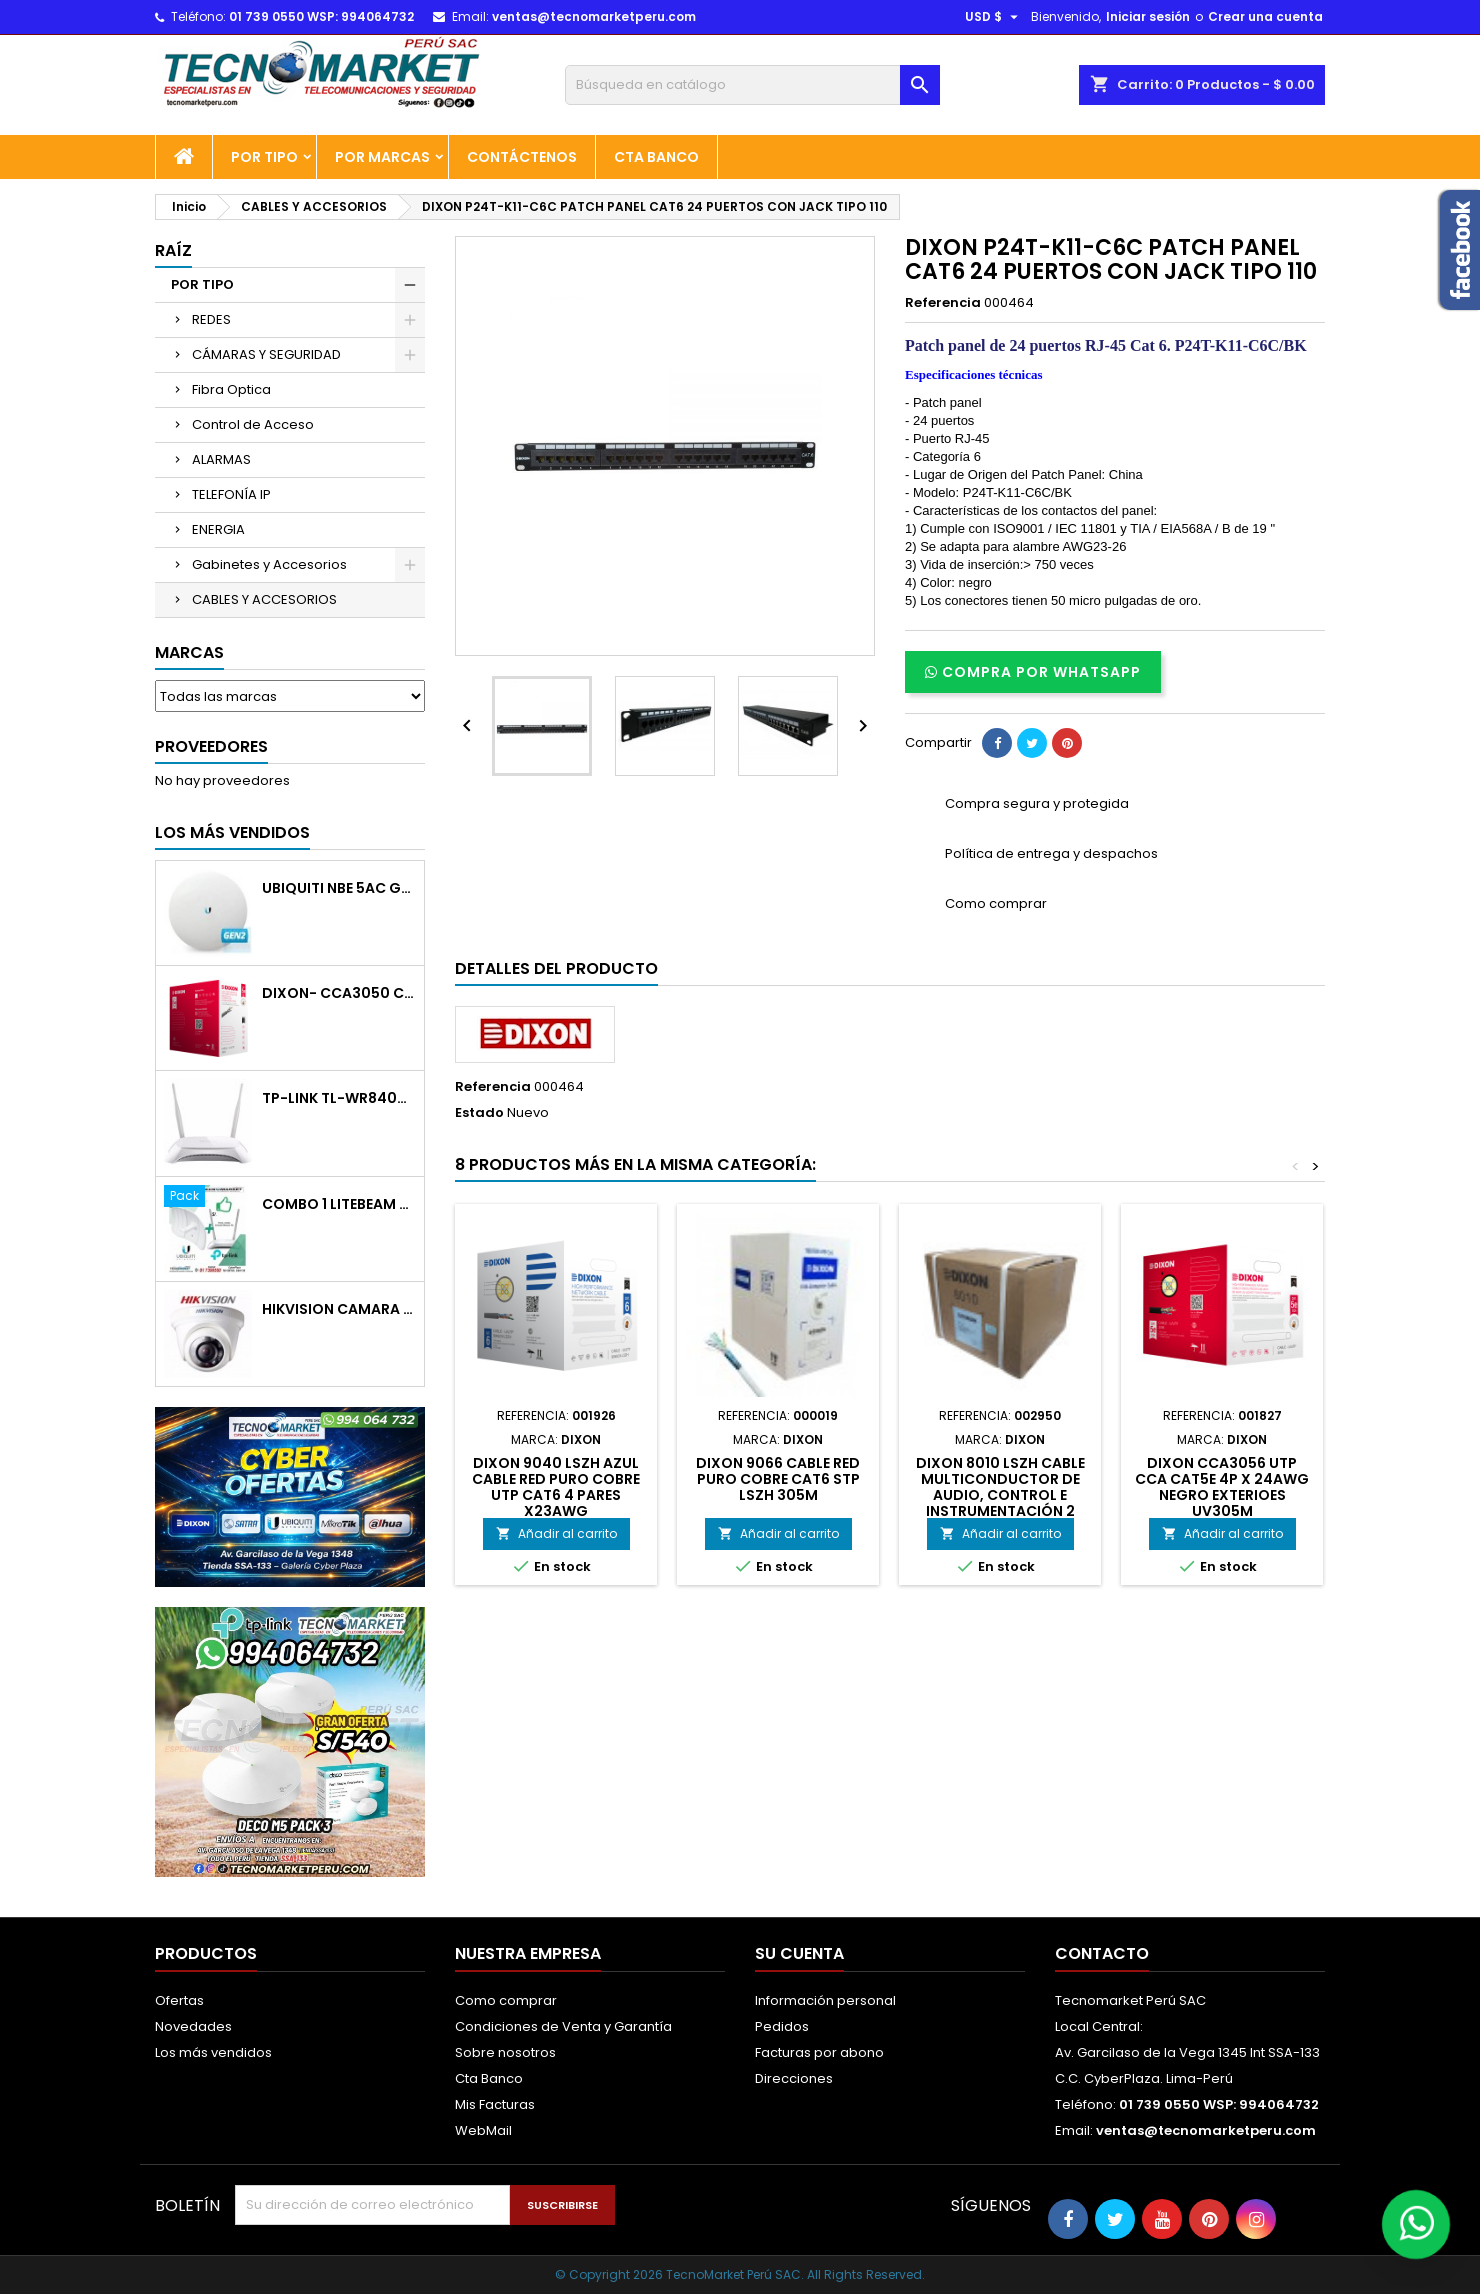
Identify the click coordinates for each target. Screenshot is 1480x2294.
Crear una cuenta (1265, 16)
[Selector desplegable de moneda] (994, 17)
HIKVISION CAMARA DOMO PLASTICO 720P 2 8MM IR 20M (339, 1309)
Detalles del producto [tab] (556, 968)
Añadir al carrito (556, 1533)
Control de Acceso (253, 424)
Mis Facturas (495, 2104)
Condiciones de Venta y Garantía (563, 2026)
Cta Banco (656, 157)
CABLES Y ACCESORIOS (264, 599)
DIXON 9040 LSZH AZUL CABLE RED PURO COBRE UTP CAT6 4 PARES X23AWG (556, 1487)
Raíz (173, 250)
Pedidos (782, 2026)
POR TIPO (264, 157)
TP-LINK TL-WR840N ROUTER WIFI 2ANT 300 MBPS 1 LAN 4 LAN (339, 1098)
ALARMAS (221, 459)
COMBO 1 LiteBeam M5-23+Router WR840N (339, 1204)
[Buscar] (752, 85)
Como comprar (506, 2000)
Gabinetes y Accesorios (269, 564)
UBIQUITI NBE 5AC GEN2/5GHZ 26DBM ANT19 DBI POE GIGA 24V (339, 888)
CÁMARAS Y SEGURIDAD (266, 354)
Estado (479, 1113)
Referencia (943, 303)
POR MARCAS (382, 157)
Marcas (189, 652)
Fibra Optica (231, 389)
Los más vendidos (232, 832)
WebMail (483, 2130)
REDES (211, 319)
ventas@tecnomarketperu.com (594, 16)
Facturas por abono (819, 2052)
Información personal (825, 2000)
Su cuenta (799, 1953)
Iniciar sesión (1148, 16)
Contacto (1102, 1953)
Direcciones (794, 2078)
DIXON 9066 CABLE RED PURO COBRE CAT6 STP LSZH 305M (778, 1479)
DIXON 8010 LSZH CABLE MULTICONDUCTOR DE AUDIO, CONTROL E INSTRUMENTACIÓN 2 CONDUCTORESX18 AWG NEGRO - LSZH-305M (1000, 1503)
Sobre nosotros (505, 2052)
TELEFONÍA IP (231, 494)
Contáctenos (522, 157)
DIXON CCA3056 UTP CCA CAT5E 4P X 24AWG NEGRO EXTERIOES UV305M (1222, 1487)
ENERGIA (218, 529)
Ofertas (179, 2000)
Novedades (193, 2026)
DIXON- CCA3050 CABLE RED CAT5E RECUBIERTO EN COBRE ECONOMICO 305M (339, 993)
